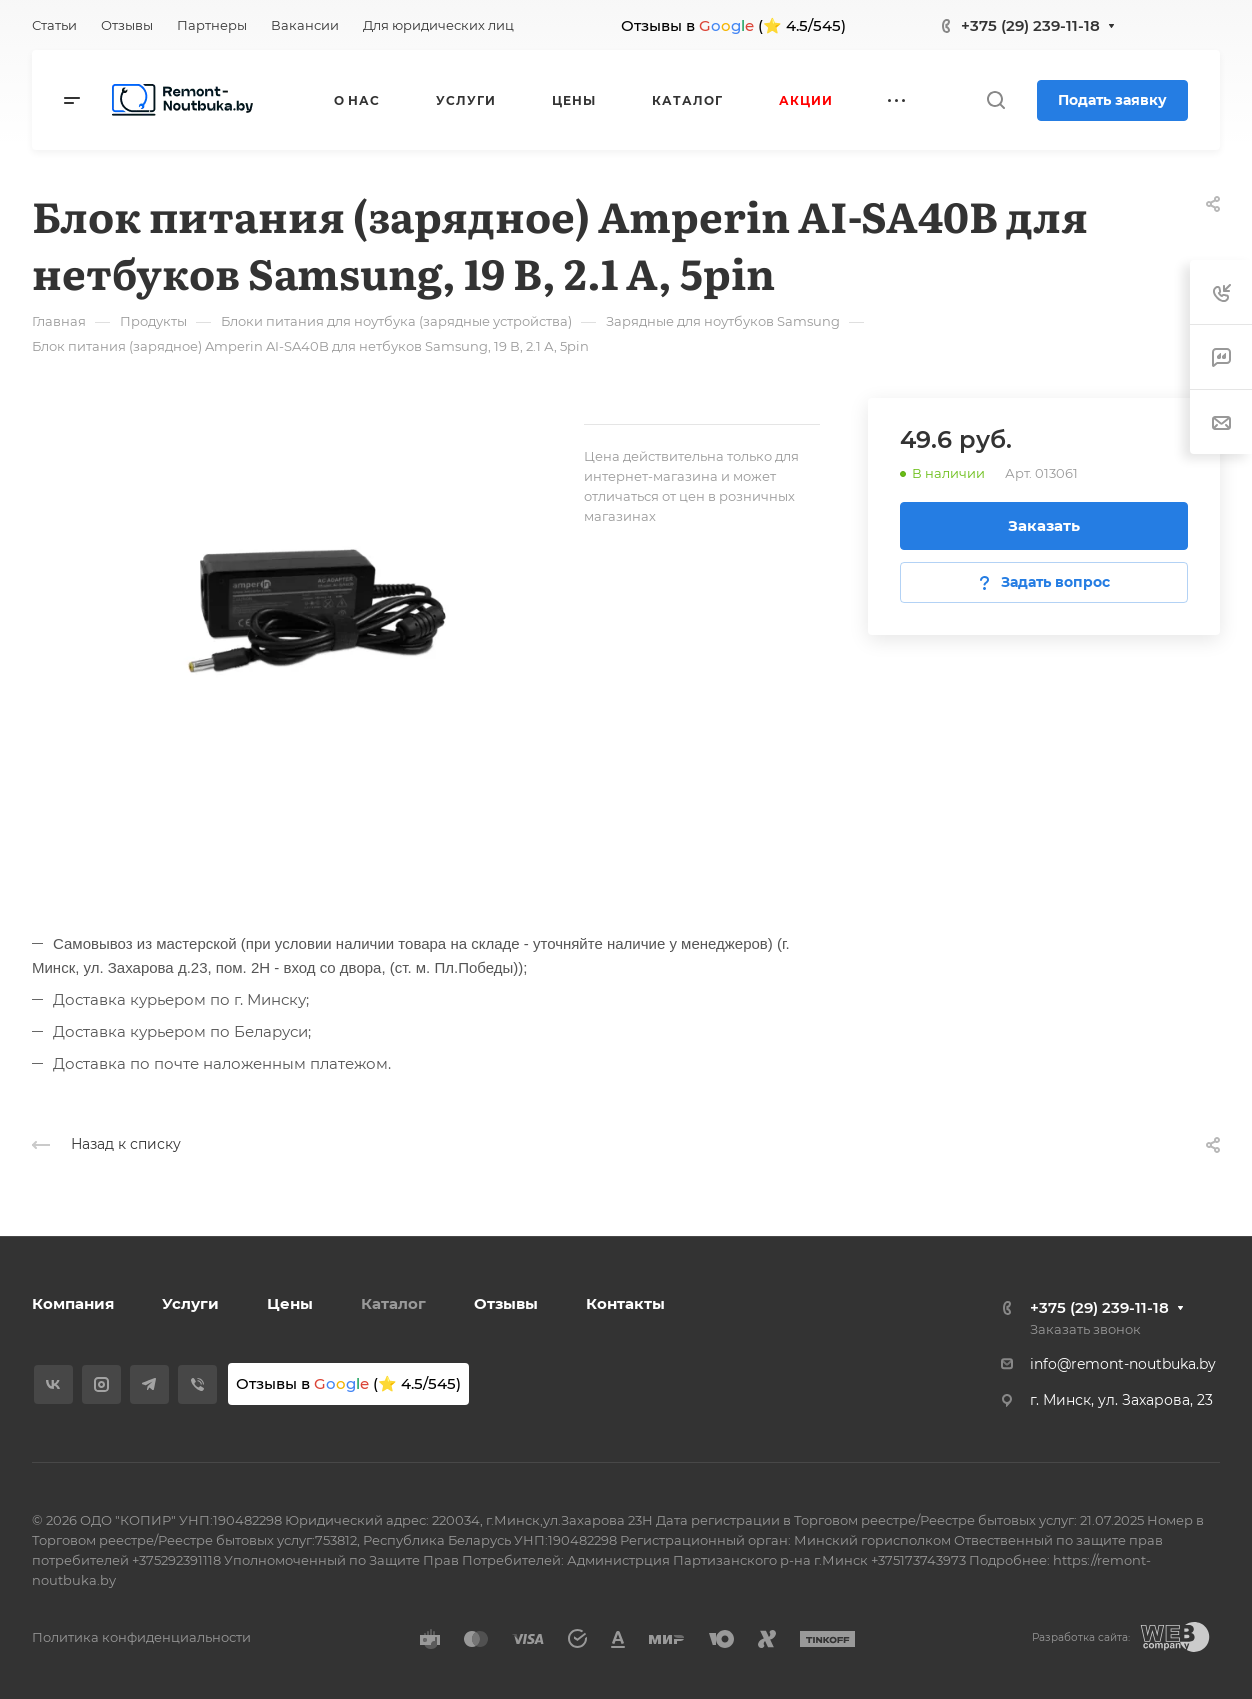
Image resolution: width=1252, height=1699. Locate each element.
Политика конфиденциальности (141, 1637)
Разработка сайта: (1081, 1637)
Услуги (190, 1303)
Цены (290, 1303)
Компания (73, 1303)
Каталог (393, 1303)
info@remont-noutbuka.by (1123, 1364)
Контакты (625, 1303)
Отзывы (506, 1303)
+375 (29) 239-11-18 (1030, 25)
